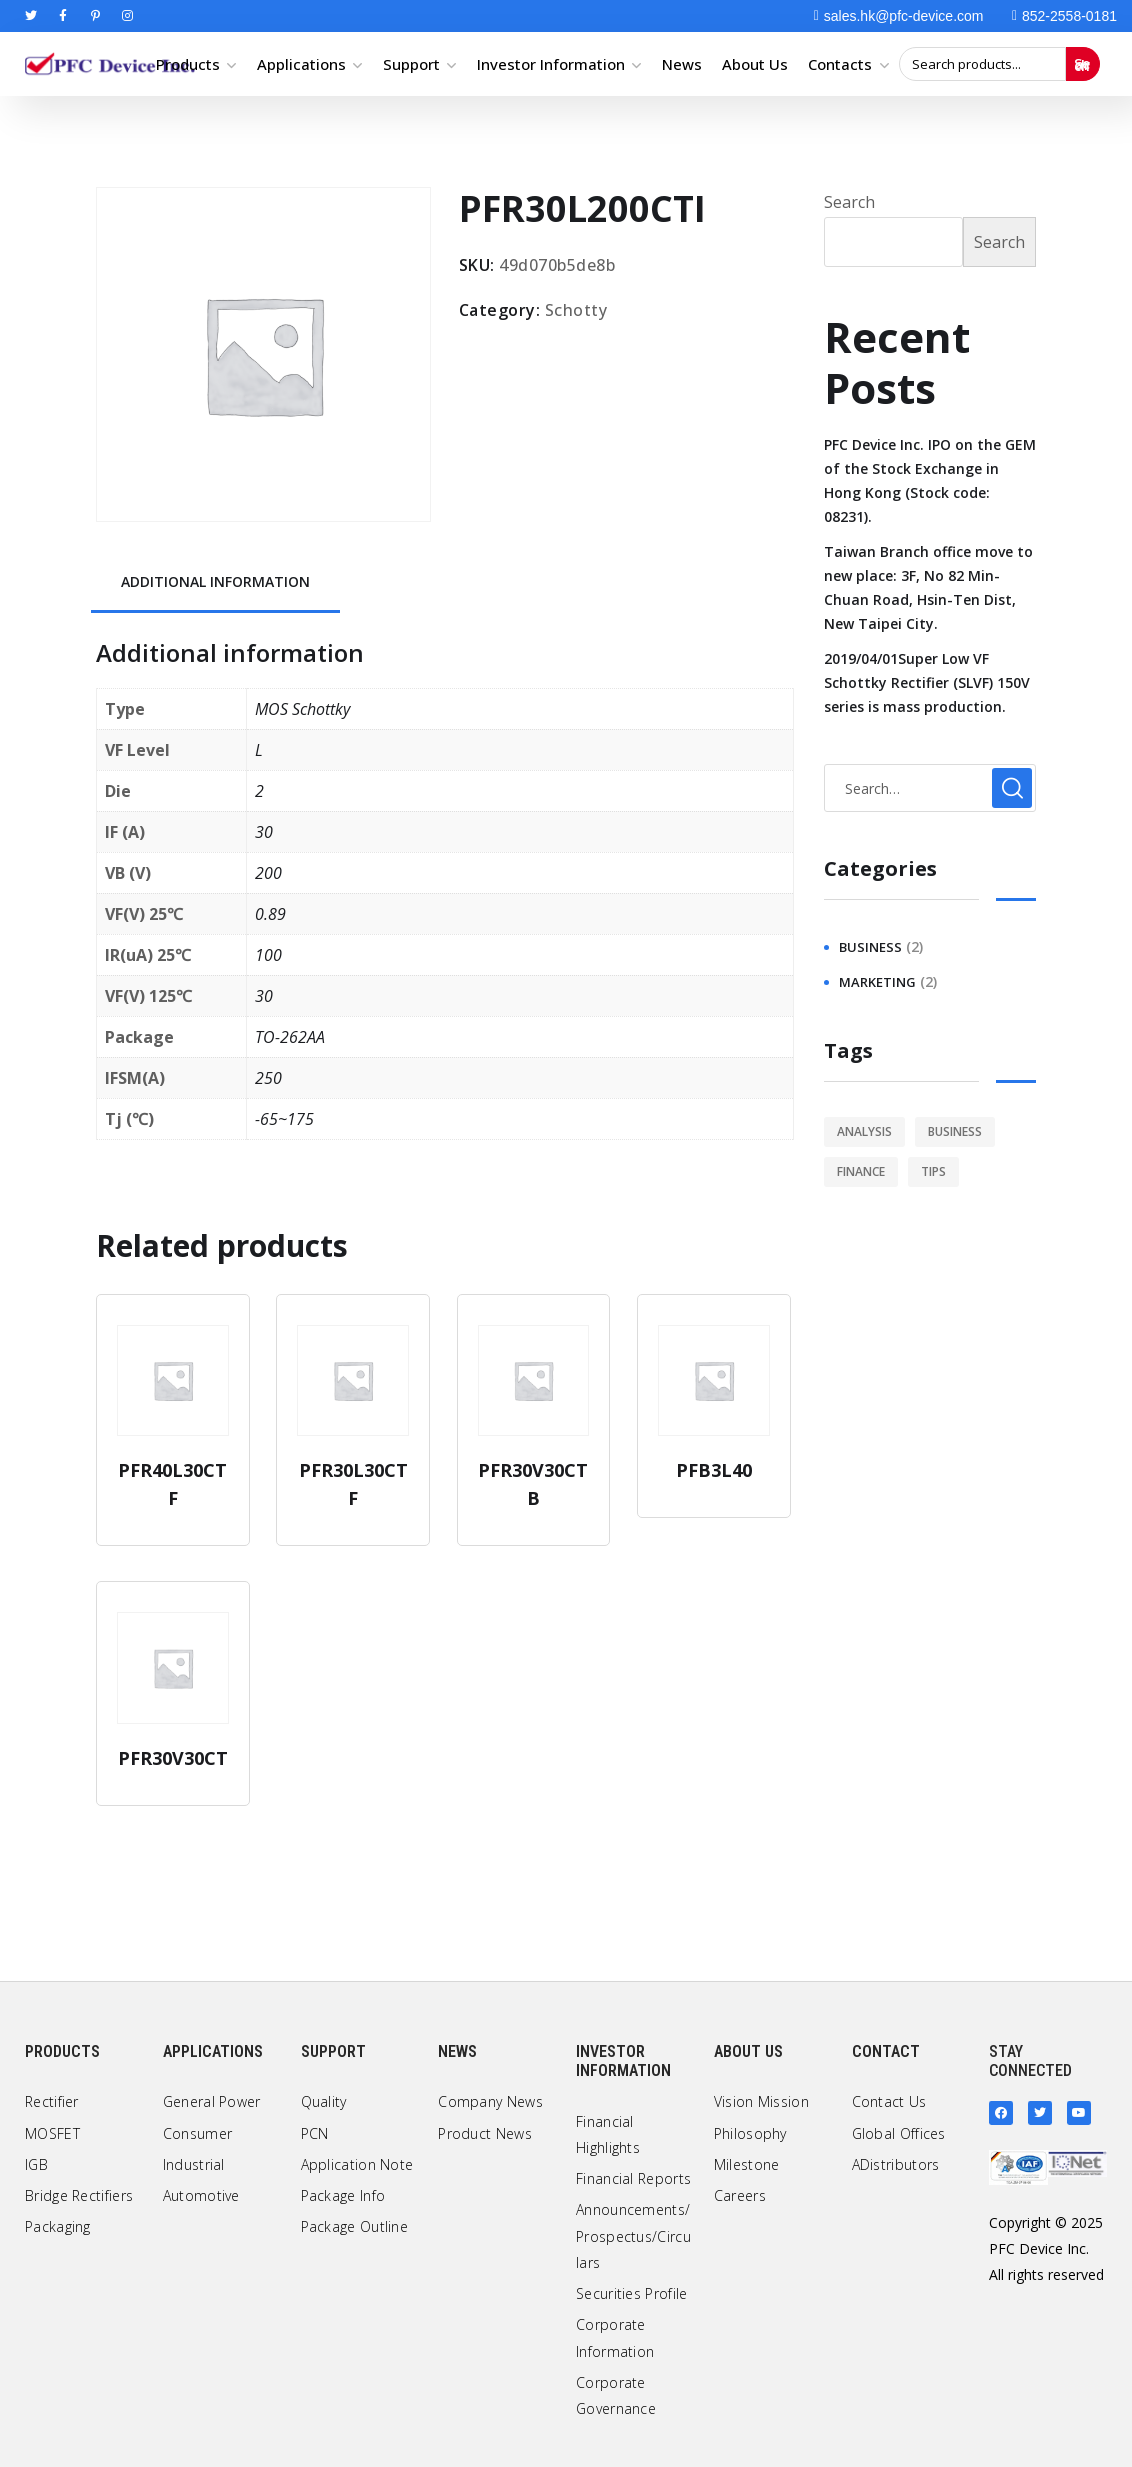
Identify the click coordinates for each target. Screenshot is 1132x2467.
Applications (301, 64)
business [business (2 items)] (955, 1131)
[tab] (215, 583)
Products (188, 64)
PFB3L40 (714, 1470)
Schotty (576, 310)
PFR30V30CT (173, 1758)
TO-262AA (290, 1037)
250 (268, 1078)
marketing (877, 982)
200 (268, 873)
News (682, 64)
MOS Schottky (302, 709)
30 (264, 832)
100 (268, 955)
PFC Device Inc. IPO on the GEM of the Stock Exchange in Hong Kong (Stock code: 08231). (930, 480)
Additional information (215, 581)
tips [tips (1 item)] (933, 1171)
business (870, 947)
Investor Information (551, 64)
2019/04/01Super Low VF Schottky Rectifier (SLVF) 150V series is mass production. (927, 682)
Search (1082, 64)
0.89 (270, 914)
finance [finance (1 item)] (861, 1171)
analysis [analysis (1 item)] (864, 1131)
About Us (755, 64)
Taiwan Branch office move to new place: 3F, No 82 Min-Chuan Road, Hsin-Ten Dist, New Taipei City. (928, 587)
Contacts (840, 64)
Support (411, 64)
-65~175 (284, 1119)
